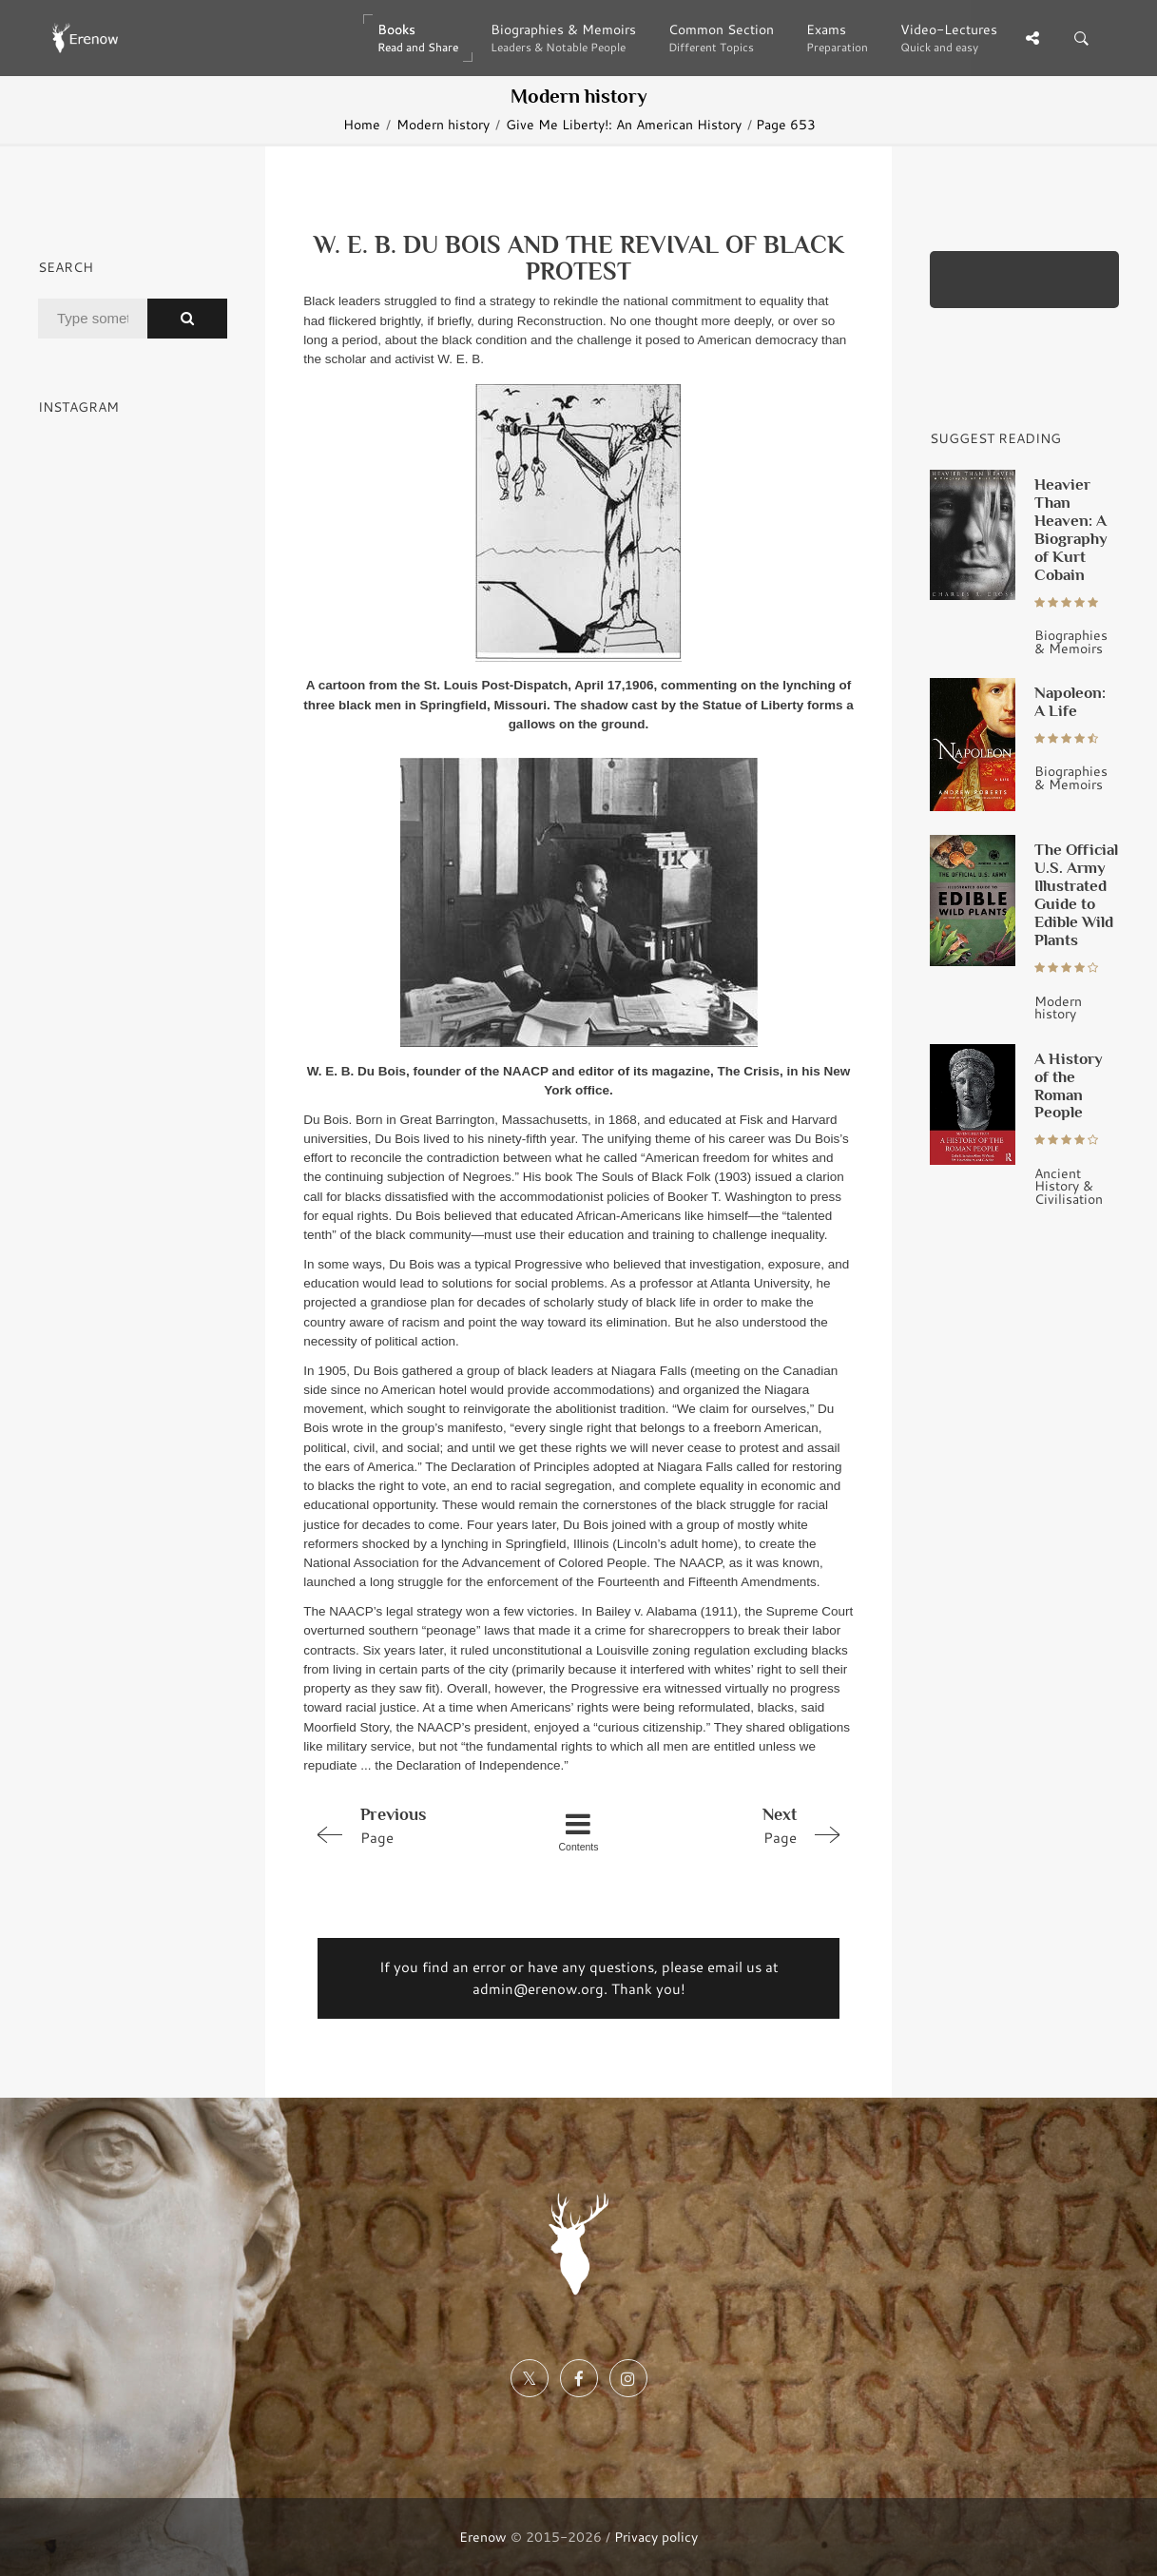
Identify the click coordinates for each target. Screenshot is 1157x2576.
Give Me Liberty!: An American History (624, 124)
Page (412, 1825)
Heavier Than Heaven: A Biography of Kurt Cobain (1071, 529)
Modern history (443, 124)
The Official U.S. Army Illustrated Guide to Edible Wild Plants (1076, 894)
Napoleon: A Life (1070, 701)
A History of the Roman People (1068, 1085)
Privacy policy (656, 2537)
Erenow (483, 2537)
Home (361, 124)
